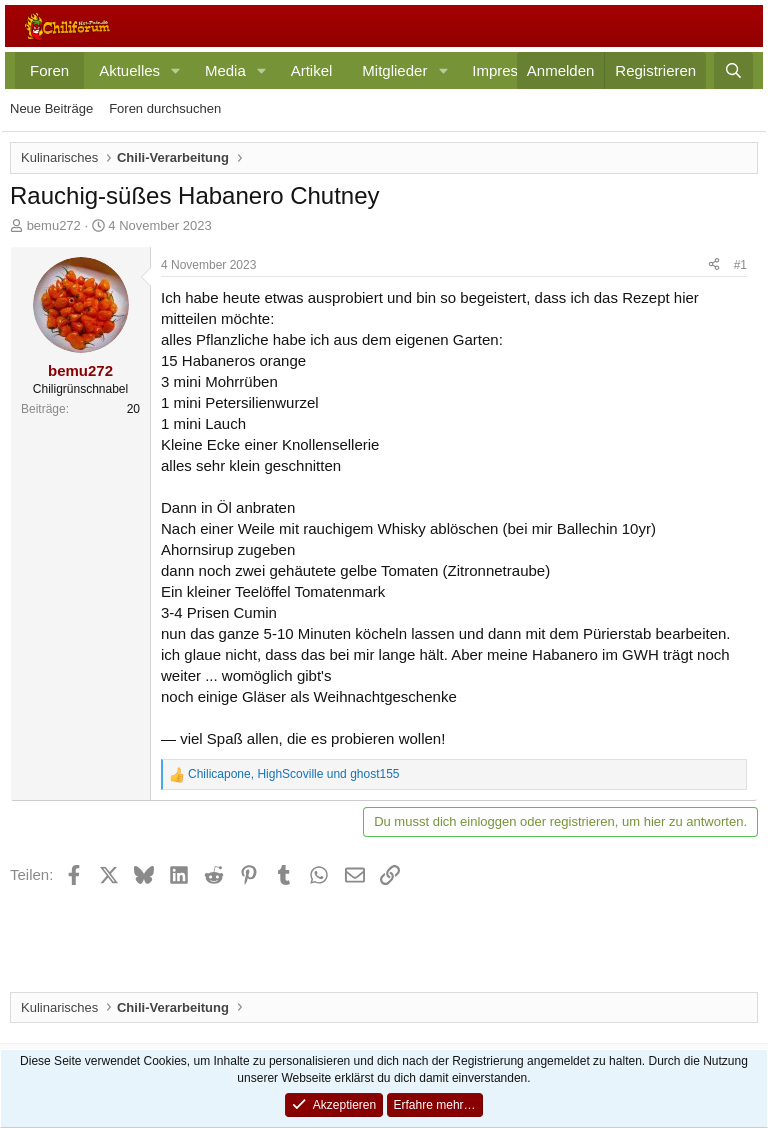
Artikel (312, 70)
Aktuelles (129, 70)
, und (294, 774)
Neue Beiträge (51, 108)
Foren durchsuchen (165, 108)
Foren (49, 70)
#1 (740, 265)
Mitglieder (394, 70)
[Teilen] (714, 265)
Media (225, 70)
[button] (176, 70)
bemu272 (54, 225)
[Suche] (733, 70)
